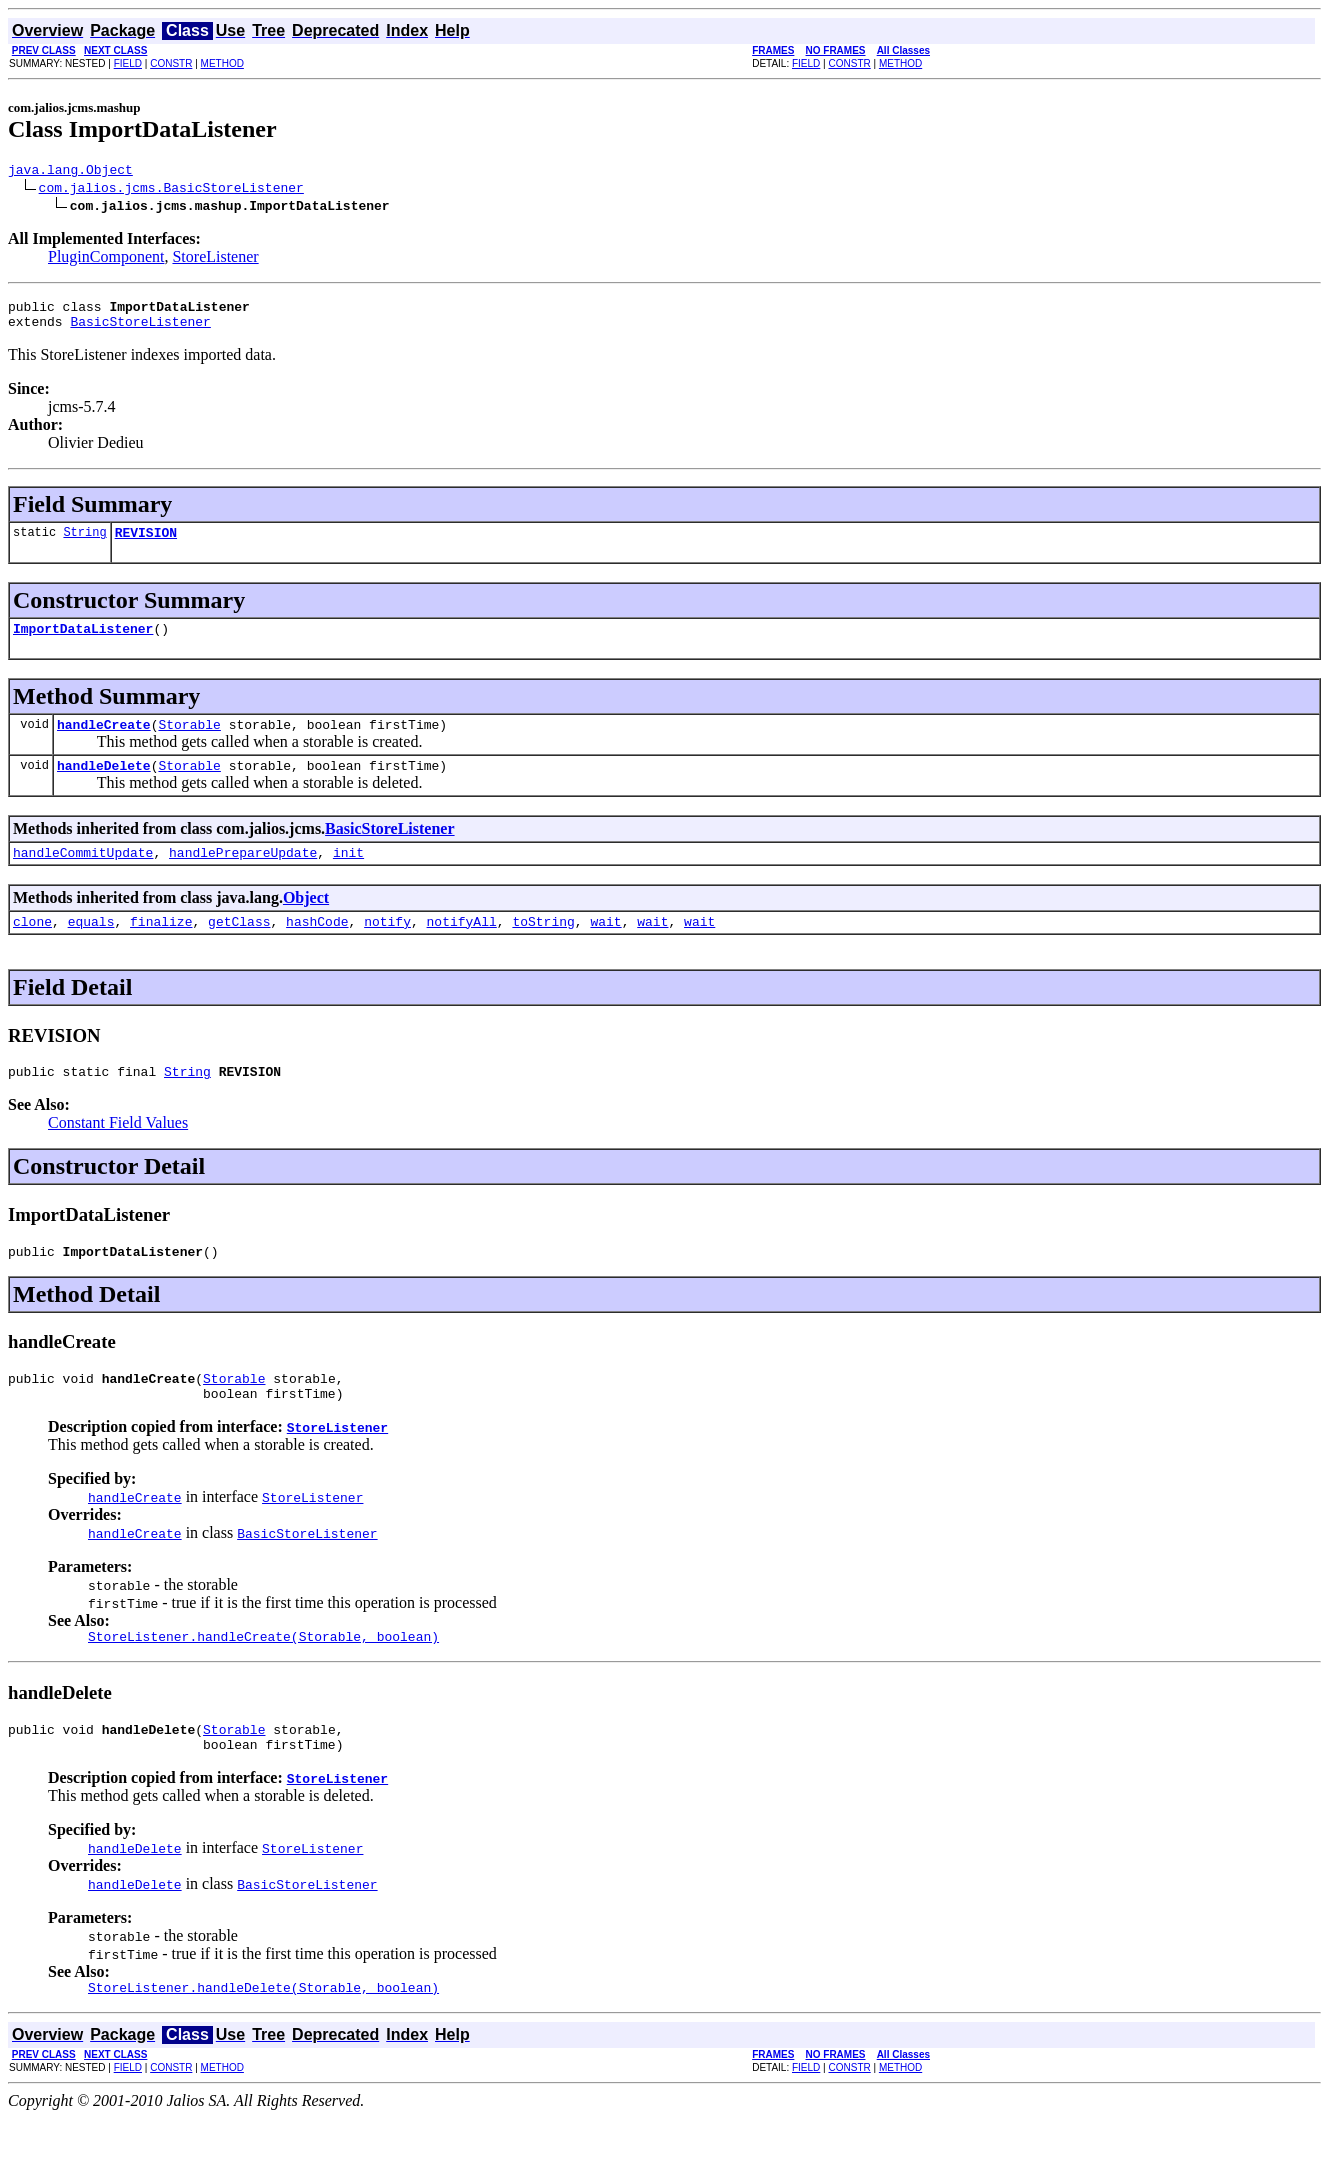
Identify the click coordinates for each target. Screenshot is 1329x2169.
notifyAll (462, 948)
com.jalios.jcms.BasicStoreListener (171, 190)
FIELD (128, 63)
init (348, 876)
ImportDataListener (83, 643)
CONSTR (171, 63)
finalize (161, 948)
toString (543, 948)
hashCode (317, 948)
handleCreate (104, 742)
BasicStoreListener (140, 330)
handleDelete (104, 786)
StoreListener (215, 259)
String (84, 543)
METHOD (222, 63)
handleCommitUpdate (83, 876)
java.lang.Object (70, 172)
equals (91, 948)
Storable (189, 742)
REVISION (146, 544)
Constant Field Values (118, 1152)
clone (32, 948)
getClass (239, 948)
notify (387, 948)
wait (605, 948)
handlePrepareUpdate (243, 876)
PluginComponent (106, 259)
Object (306, 921)
